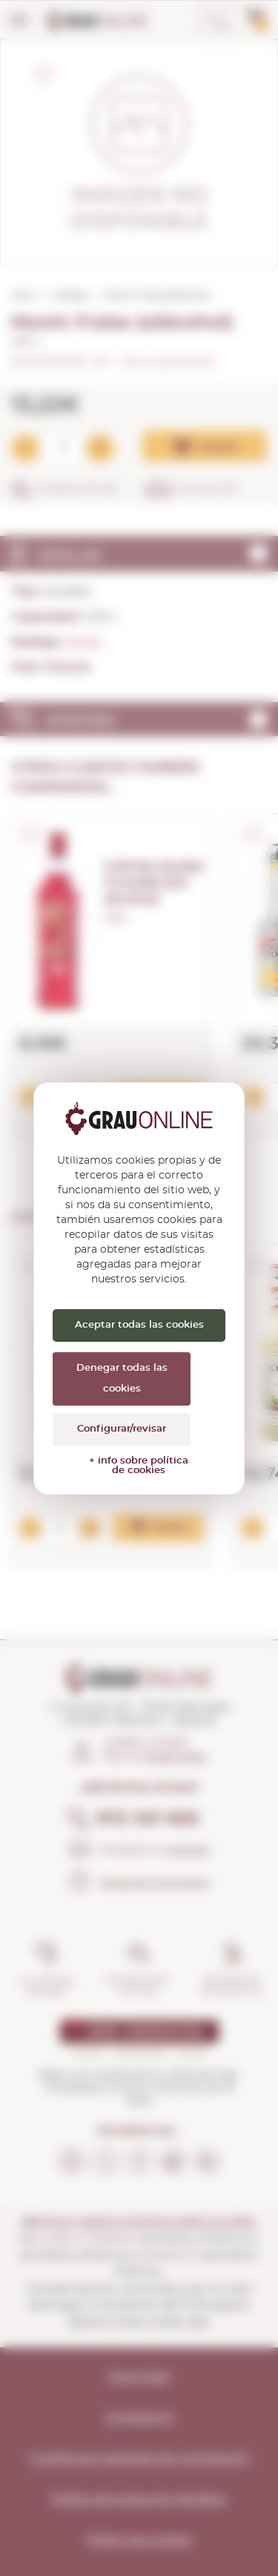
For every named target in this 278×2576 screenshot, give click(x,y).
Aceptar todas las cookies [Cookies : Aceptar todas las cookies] (139, 1325)
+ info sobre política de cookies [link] (138, 1465)
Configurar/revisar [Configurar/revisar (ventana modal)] (121, 1429)
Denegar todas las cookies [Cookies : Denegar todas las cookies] (122, 1378)
